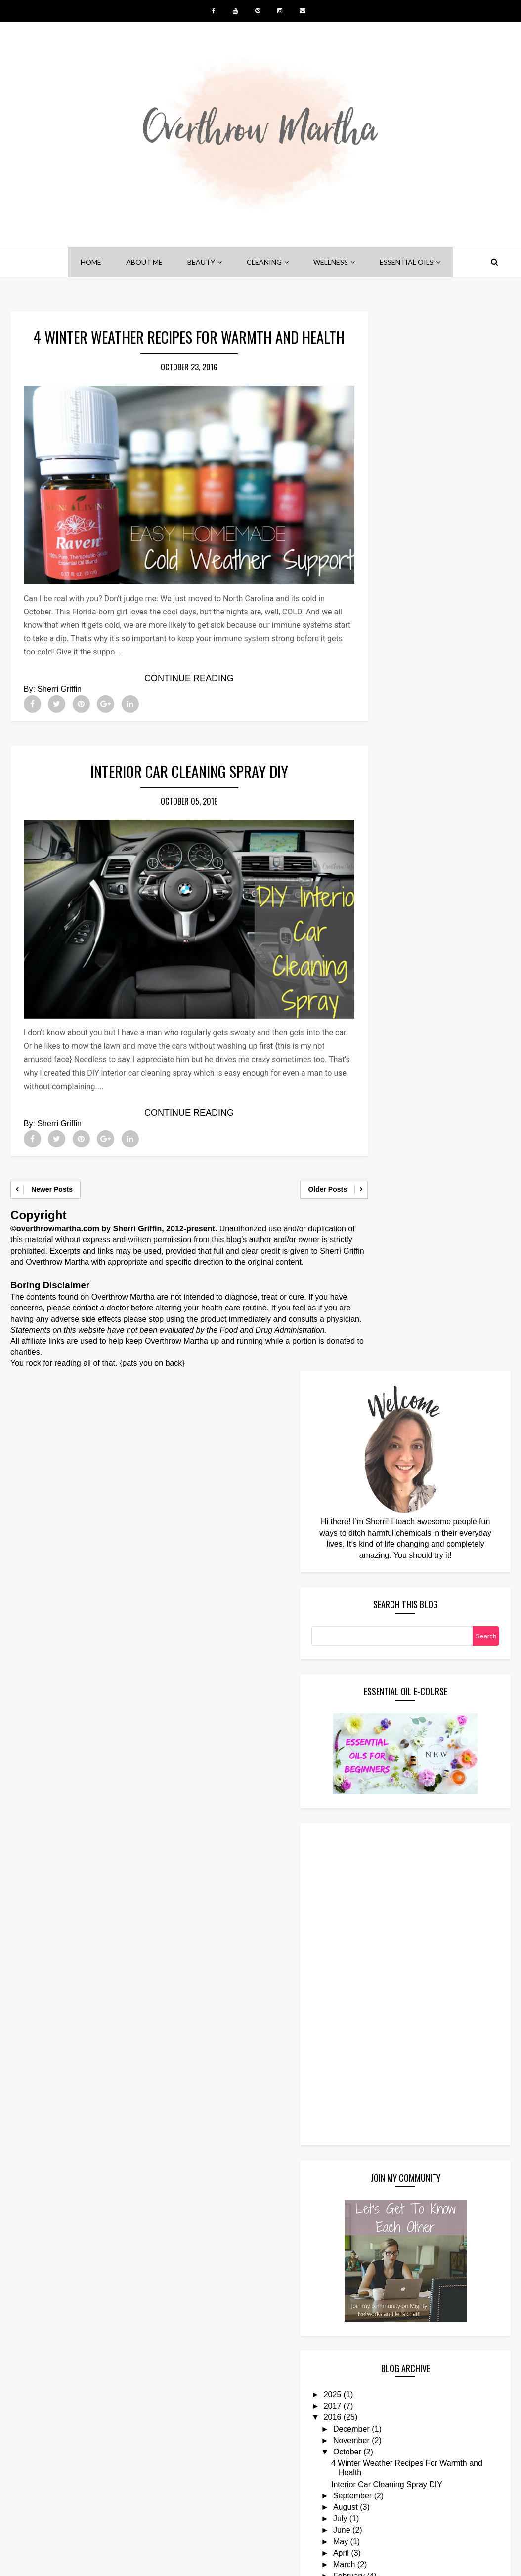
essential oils (407, 262)
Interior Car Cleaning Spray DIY (175, 778)
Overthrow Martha (209, 2562)
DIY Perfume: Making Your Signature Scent (439, 2259)
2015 (389, 1572)
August (402, 1480)
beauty (201, 262)
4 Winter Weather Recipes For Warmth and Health (175, 350)
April (397, 1526)
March (400, 1538)
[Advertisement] (407, 942)
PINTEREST (222, 2532)
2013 (389, 1595)
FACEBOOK (147, 2532)
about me (144, 262)
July (396, 1492)
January (404, 1561)
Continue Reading (175, 685)
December (408, 1393)
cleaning (264, 262)
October (404, 1416)
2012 (389, 1606)
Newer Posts (52, 1179)
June (398, 1504)
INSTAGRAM (372, 2532)
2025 (389, 1358)
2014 (389, 1584)
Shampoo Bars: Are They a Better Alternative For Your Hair (442, 2308)
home (91, 262)
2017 (389, 1370)
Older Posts (300, 1179)
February (405, 1549)
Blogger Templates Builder (345, 2562)
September (409, 1469)
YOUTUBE (296, 2532)
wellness (330, 262)
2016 (389, 1382)
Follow (379, 2400)
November (408, 1404)
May (397, 1515)
